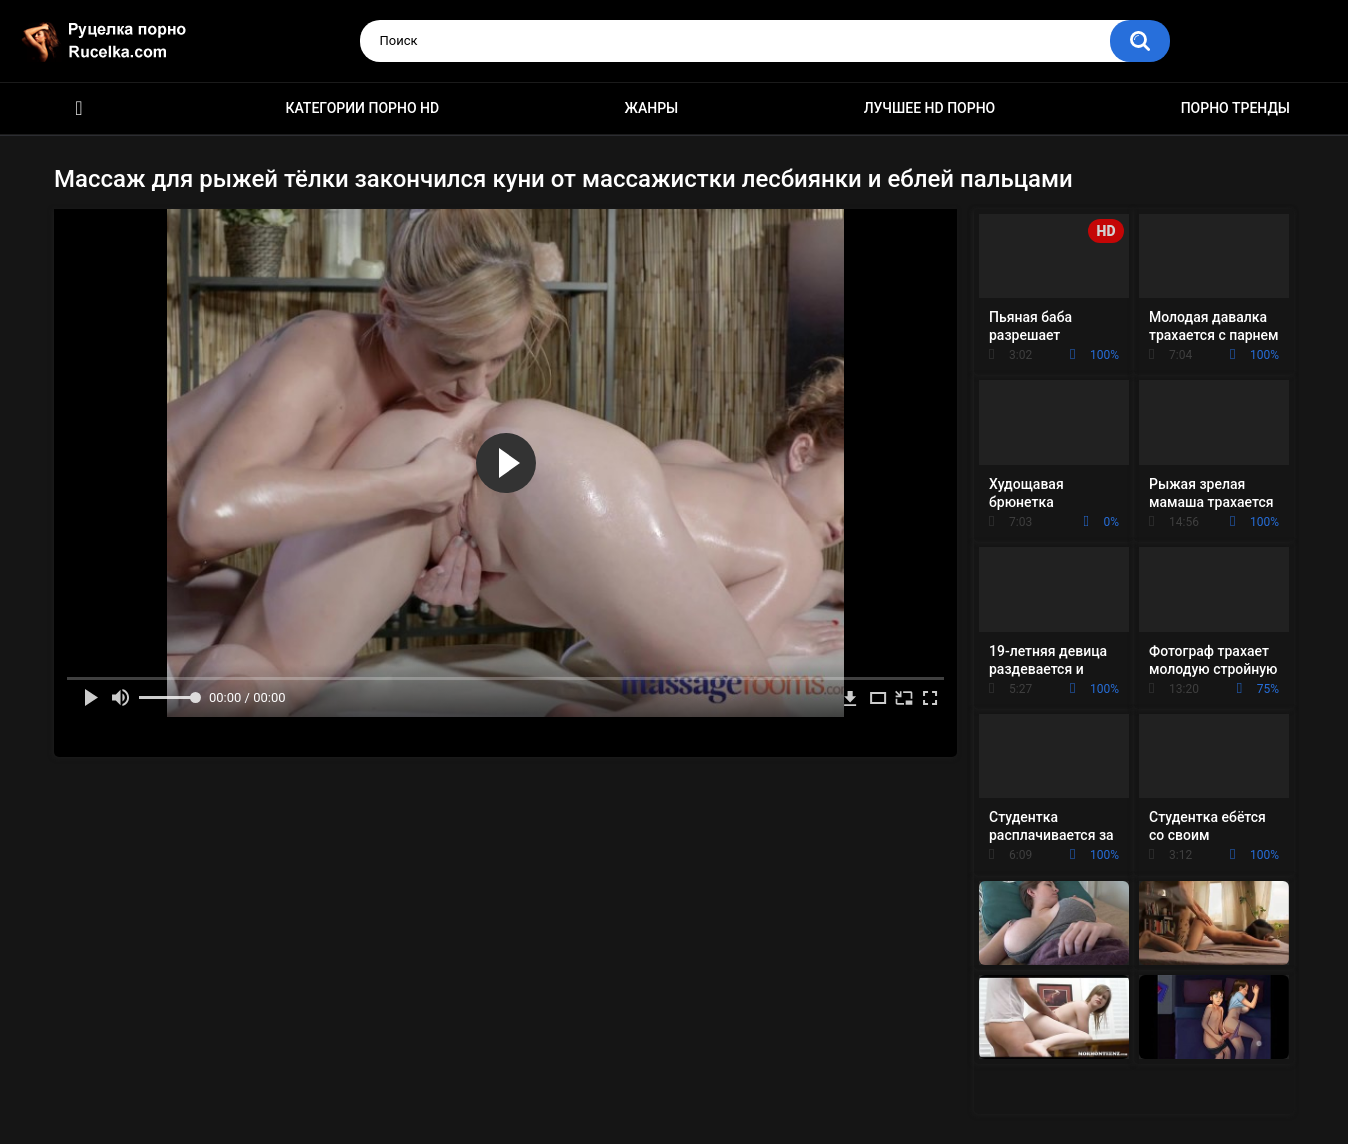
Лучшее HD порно (930, 108)
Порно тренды (1235, 108)
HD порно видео (79, 108)
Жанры (652, 108)
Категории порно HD (362, 108)
